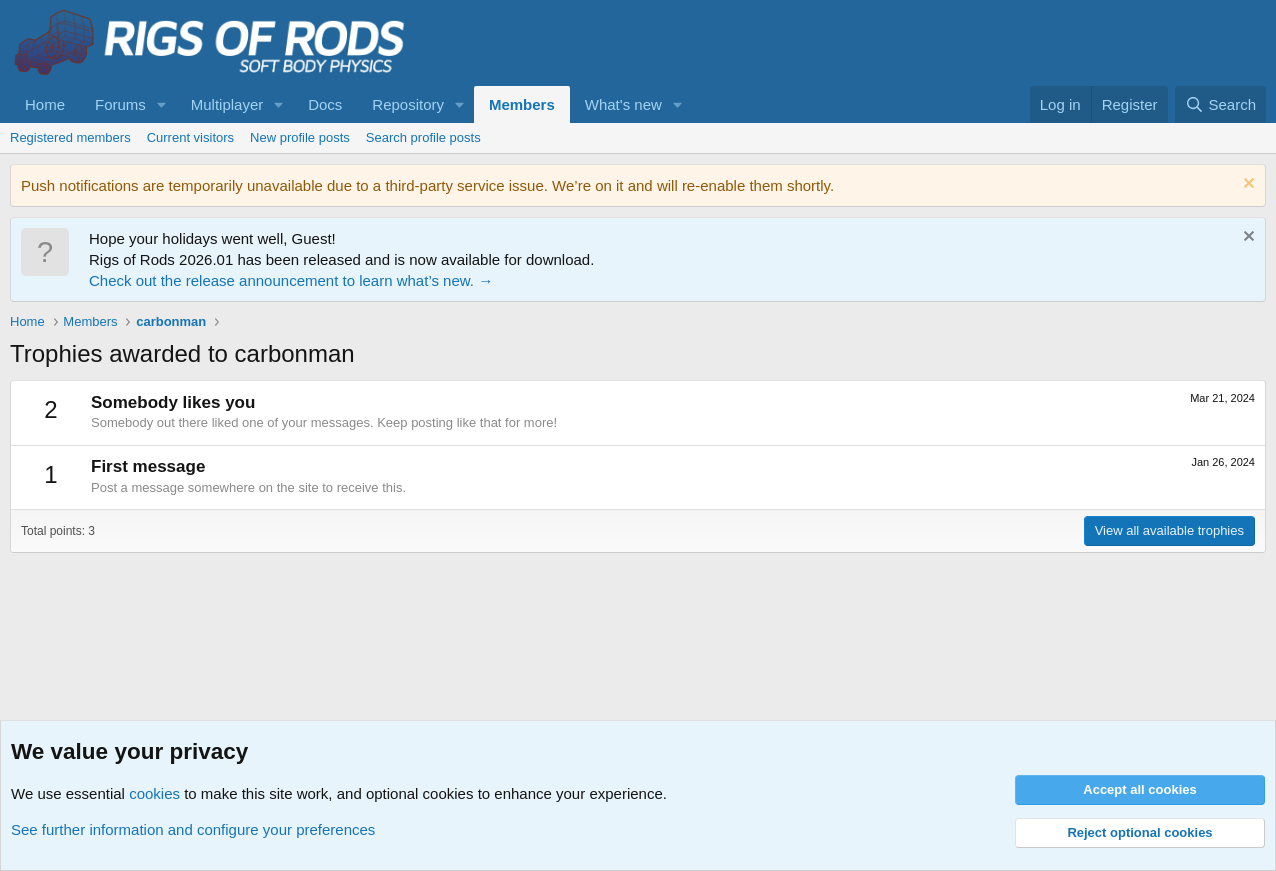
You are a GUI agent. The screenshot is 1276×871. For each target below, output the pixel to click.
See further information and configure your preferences (193, 829)
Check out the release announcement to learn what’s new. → (291, 280)
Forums (120, 104)
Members (522, 104)
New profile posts (300, 137)
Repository (408, 104)
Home (45, 104)
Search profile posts (423, 137)
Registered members (70, 137)
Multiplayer (227, 104)
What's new (623, 104)
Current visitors (190, 137)
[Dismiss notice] (1246, 185)
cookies (154, 793)
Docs (325, 104)
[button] (162, 104)
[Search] (1220, 104)
